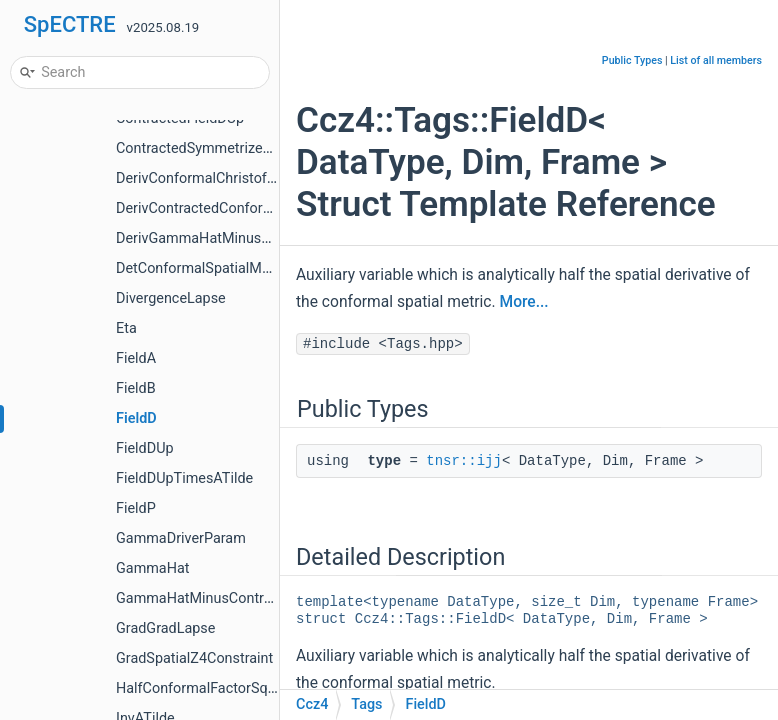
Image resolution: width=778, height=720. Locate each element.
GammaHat (153, 568)
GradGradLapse (165, 628)
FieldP (136, 508)
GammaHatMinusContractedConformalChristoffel (275, 598)
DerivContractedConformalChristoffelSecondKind (273, 208)
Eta (126, 328)
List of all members (716, 60)
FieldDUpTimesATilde (184, 478)
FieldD (136, 418)
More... (524, 302)
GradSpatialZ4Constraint (194, 658)
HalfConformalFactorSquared (210, 688)
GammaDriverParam (181, 538)
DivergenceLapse (171, 298)
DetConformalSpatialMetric (203, 268)
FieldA (136, 358)
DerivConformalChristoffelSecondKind (237, 178)
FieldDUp (145, 448)
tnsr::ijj (464, 461)
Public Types (632, 60)
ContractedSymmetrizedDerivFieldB (229, 148)
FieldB (136, 388)
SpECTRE (70, 24)
